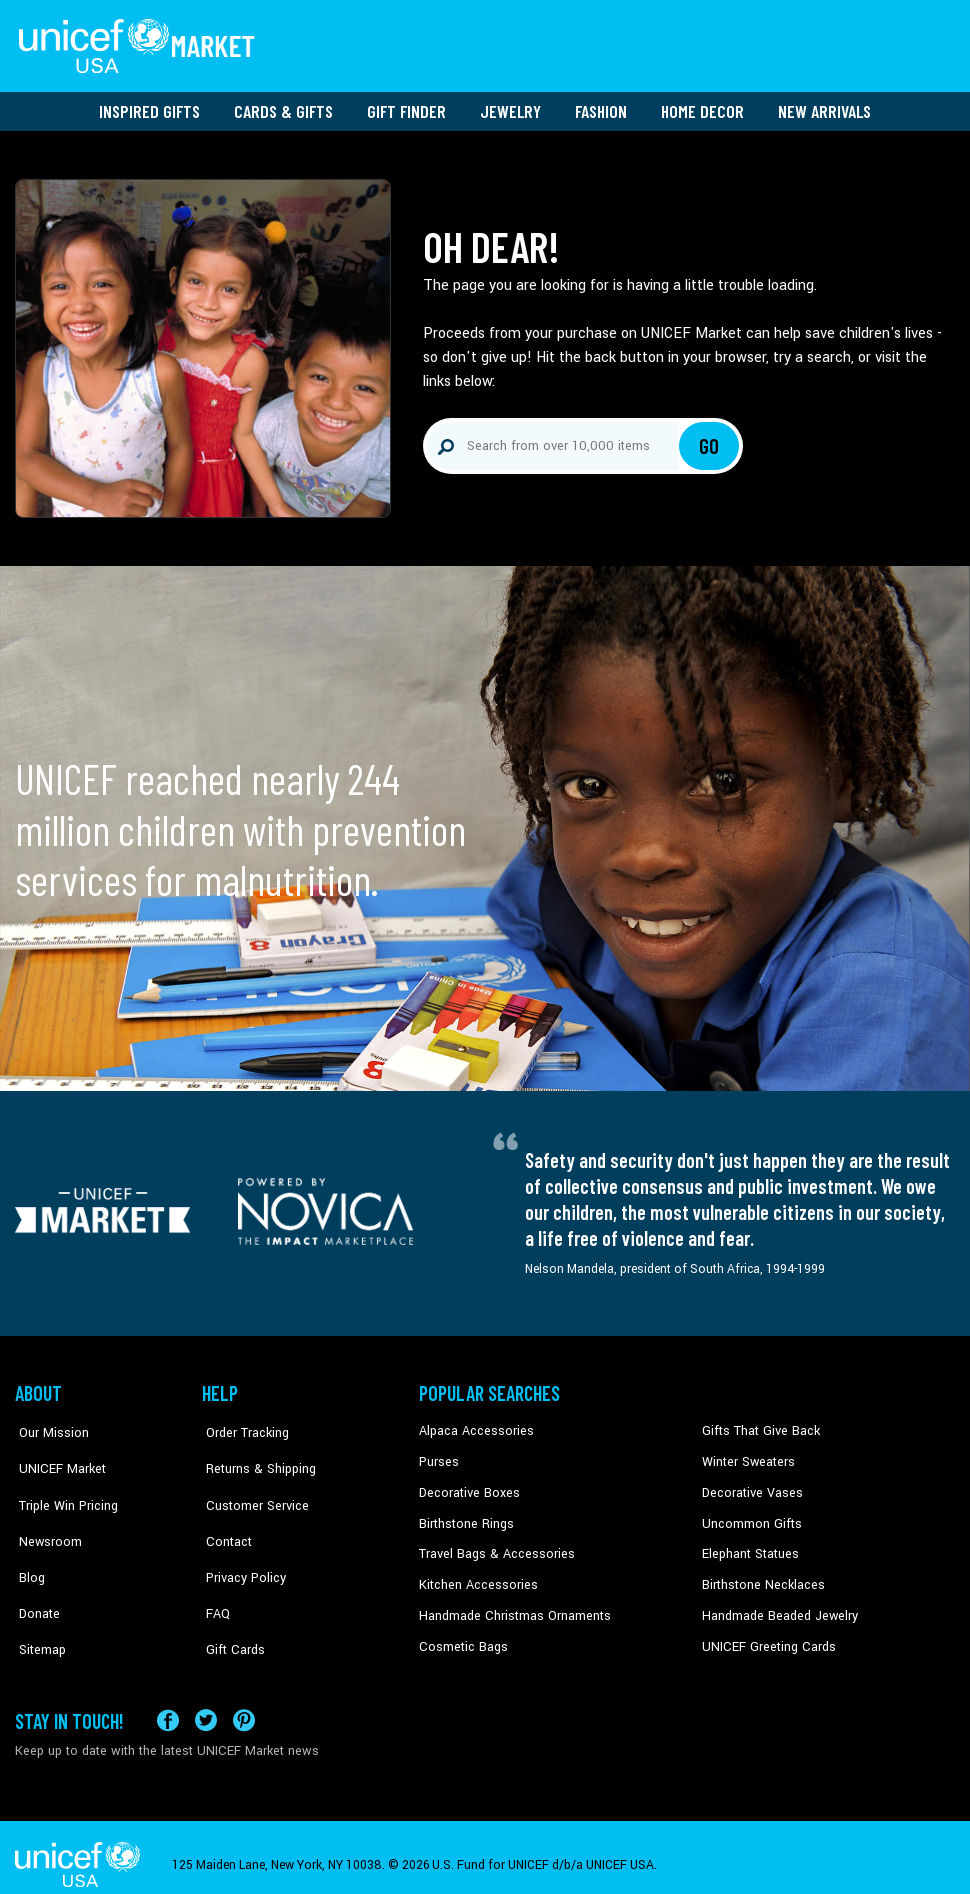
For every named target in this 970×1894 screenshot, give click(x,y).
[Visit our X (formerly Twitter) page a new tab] (206, 1704)
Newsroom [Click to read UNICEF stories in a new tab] (45, 1516)
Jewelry (510, 105)
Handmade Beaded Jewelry (776, 1607)
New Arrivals (824, 105)
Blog (28, 1546)
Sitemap (38, 1607)
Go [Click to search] (709, 440)
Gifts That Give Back (757, 1425)
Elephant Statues (749, 1546)
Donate (35, 1577)
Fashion (601, 105)
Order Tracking (242, 1425)
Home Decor (702, 105)
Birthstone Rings (465, 1516)
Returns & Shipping (255, 1455)
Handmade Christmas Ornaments (512, 1607)
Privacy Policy (240, 1546)
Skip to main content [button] (485, 0)
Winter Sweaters (746, 1455)
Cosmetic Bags (461, 1638)
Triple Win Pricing (62, 1486)
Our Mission (49, 1425)
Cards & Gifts (283, 105)
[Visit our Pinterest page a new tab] (244, 1704)
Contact (224, 1516)
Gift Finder (406, 105)
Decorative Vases (750, 1486)
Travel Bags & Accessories (492, 1546)
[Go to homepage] (140, 43)
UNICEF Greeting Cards (764, 1638)
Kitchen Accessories (475, 1577)
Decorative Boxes (467, 1486)
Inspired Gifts (149, 105)
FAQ (214, 1577)
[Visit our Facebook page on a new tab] (168, 1704)
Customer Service (250, 1486)
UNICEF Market (55, 1455)
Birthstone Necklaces (760, 1577)
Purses (438, 1455)
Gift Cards (230, 1607)
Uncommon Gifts (750, 1516)
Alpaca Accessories (473, 1425)
